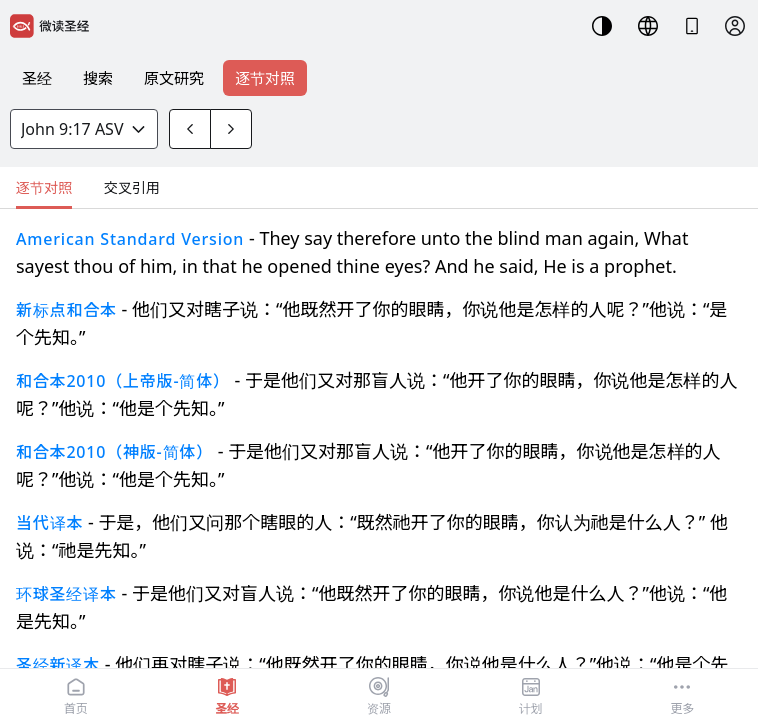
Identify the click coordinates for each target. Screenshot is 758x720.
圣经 (37, 78)
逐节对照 (265, 78)
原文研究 (174, 78)
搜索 (98, 78)
